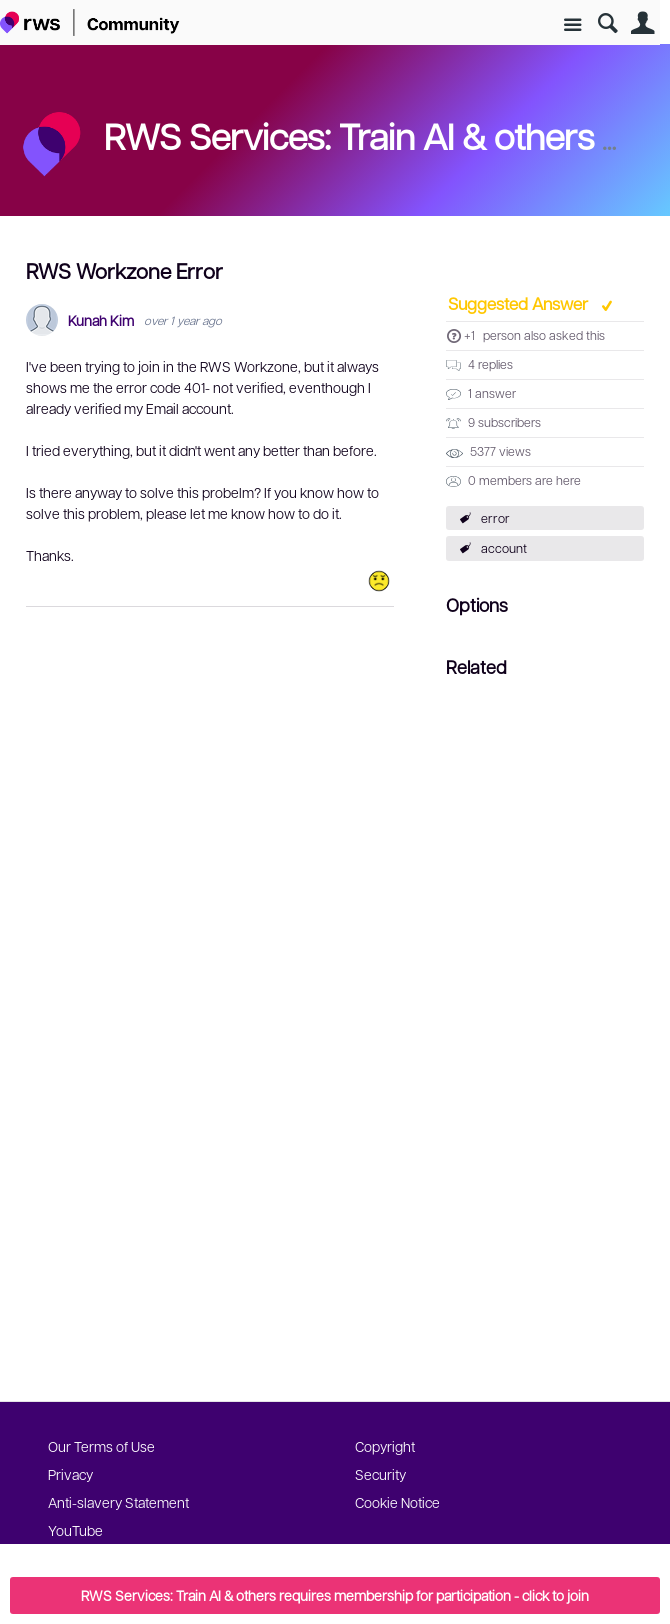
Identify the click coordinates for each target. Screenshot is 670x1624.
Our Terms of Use (101, 1446)
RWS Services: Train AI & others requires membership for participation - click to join (335, 1595)
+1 (469, 335)
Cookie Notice (397, 1502)
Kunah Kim (101, 320)
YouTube (75, 1530)
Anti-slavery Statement (118, 1502)
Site (572, 25)
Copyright (385, 1446)
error (495, 518)
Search (607, 23)
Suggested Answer (520, 303)
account (504, 548)
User (642, 23)
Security (380, 1474)
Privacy (70, 1474)
